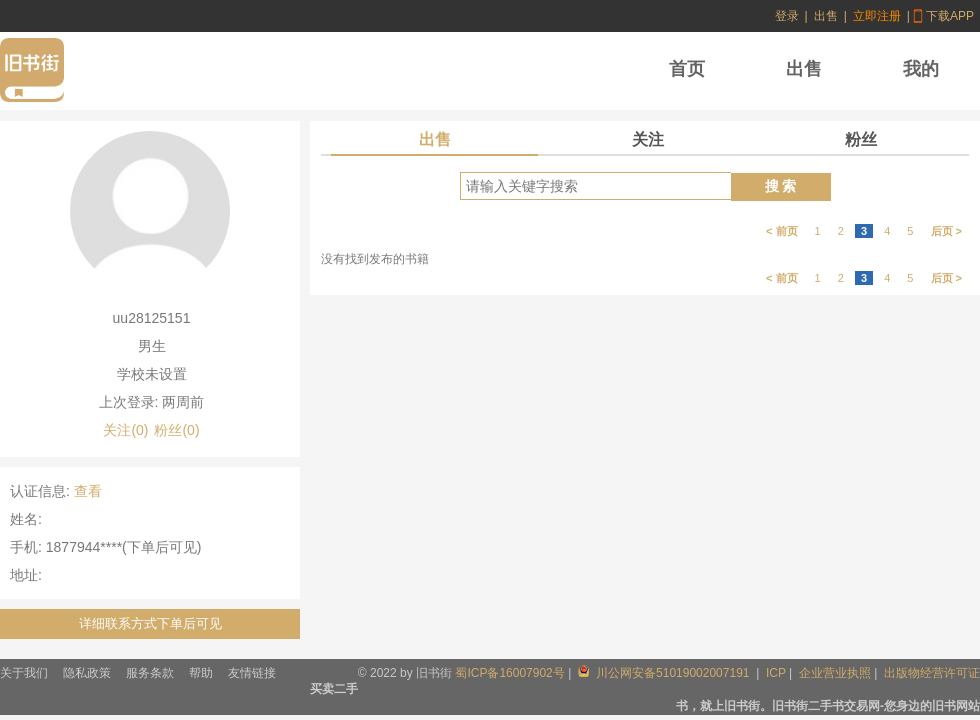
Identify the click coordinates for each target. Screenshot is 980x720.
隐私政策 (87, 673)
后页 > (946, 231)
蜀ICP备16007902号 (509, 673)
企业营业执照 (835, 673)
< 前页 (781, 231)
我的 (921, 69)
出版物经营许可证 (932, 673)
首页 (687, 69)
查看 (88, 491)
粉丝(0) (176, 430)
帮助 (201, 673)
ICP (776, 673)
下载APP (950, 16)
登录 (787, 16)
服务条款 (150, 673)
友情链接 (252, 673)
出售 (826, 16)
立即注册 (877, 16)
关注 (648, 139)
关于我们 (24, 673)
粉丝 (861, 139)
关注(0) (125, 430)
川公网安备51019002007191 (665, 673)
